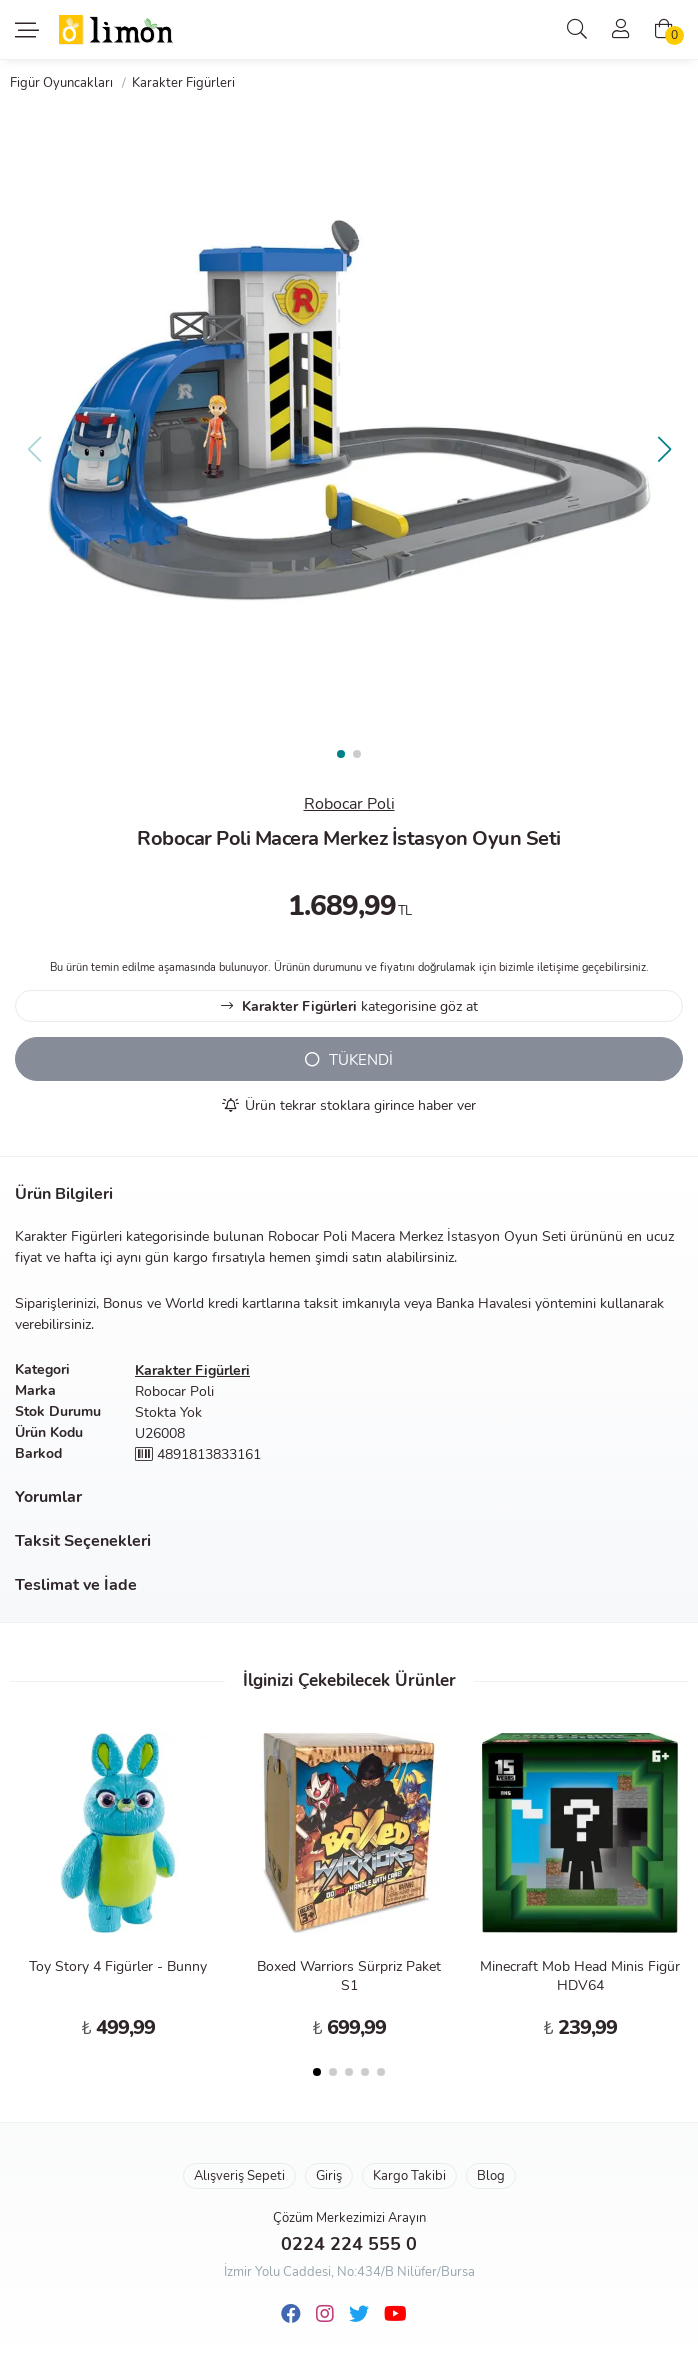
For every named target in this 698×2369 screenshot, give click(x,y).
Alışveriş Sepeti (239, 2176)
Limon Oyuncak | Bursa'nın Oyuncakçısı (116, 30)
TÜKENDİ (349, 1060)
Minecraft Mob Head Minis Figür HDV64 (580, 1976)
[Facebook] (291, 2314)
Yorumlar (48, 1497)
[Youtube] (395, 2314)
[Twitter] (359, 2314)
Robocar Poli (349, 804)
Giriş (329, 2176)
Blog (491, 2176)
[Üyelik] (621, 30)
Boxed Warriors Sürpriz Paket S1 (349, 1976)
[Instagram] (325, 2314)
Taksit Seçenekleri (83, 1541)
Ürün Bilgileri (64, 1194)
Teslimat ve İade (76, 1585)
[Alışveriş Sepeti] (664, 30)
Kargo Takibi (409, 2176)
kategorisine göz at (349, 1006)
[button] (664, 449)
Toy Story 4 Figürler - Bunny (118, 1966)
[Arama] (577, 30)
